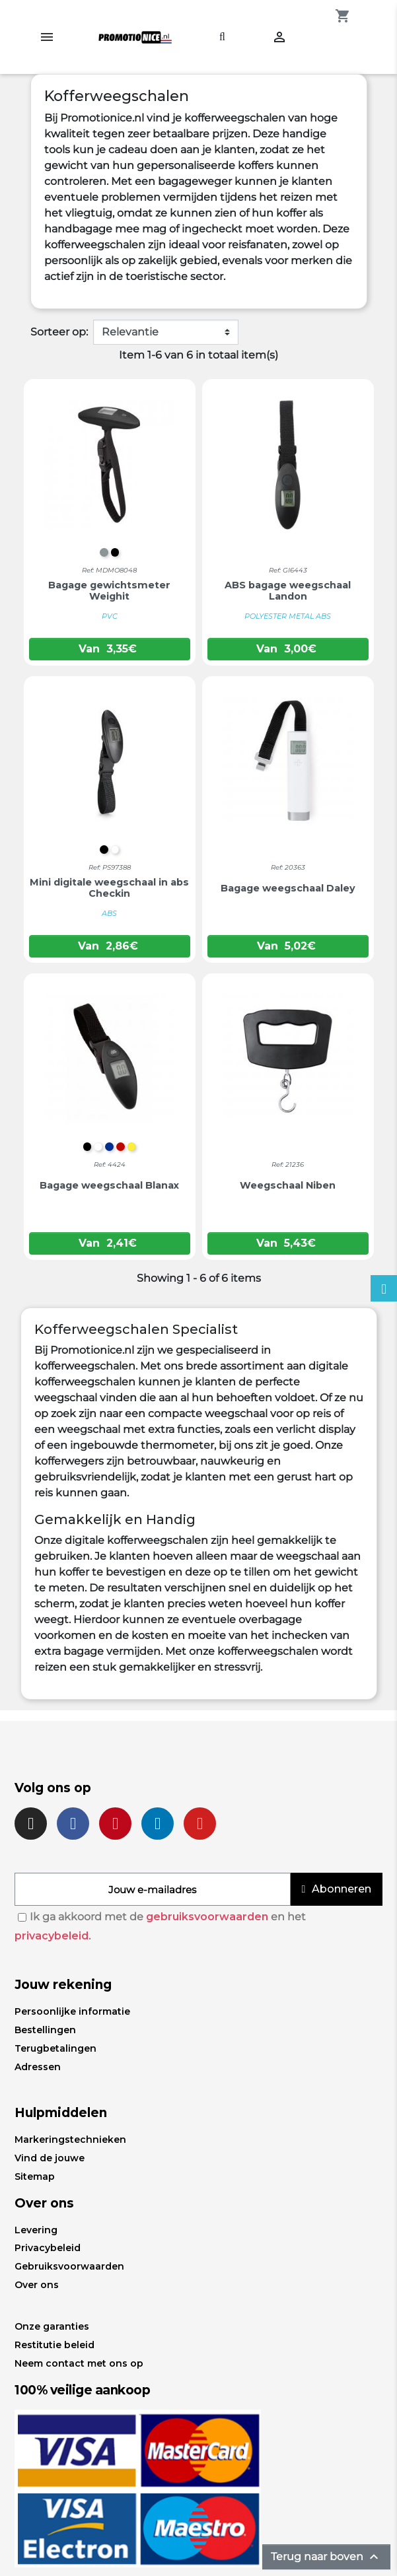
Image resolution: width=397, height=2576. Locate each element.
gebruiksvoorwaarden (207, 1916)
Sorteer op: (59, 332)
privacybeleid (52, 1936)
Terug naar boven (326, 2557)
